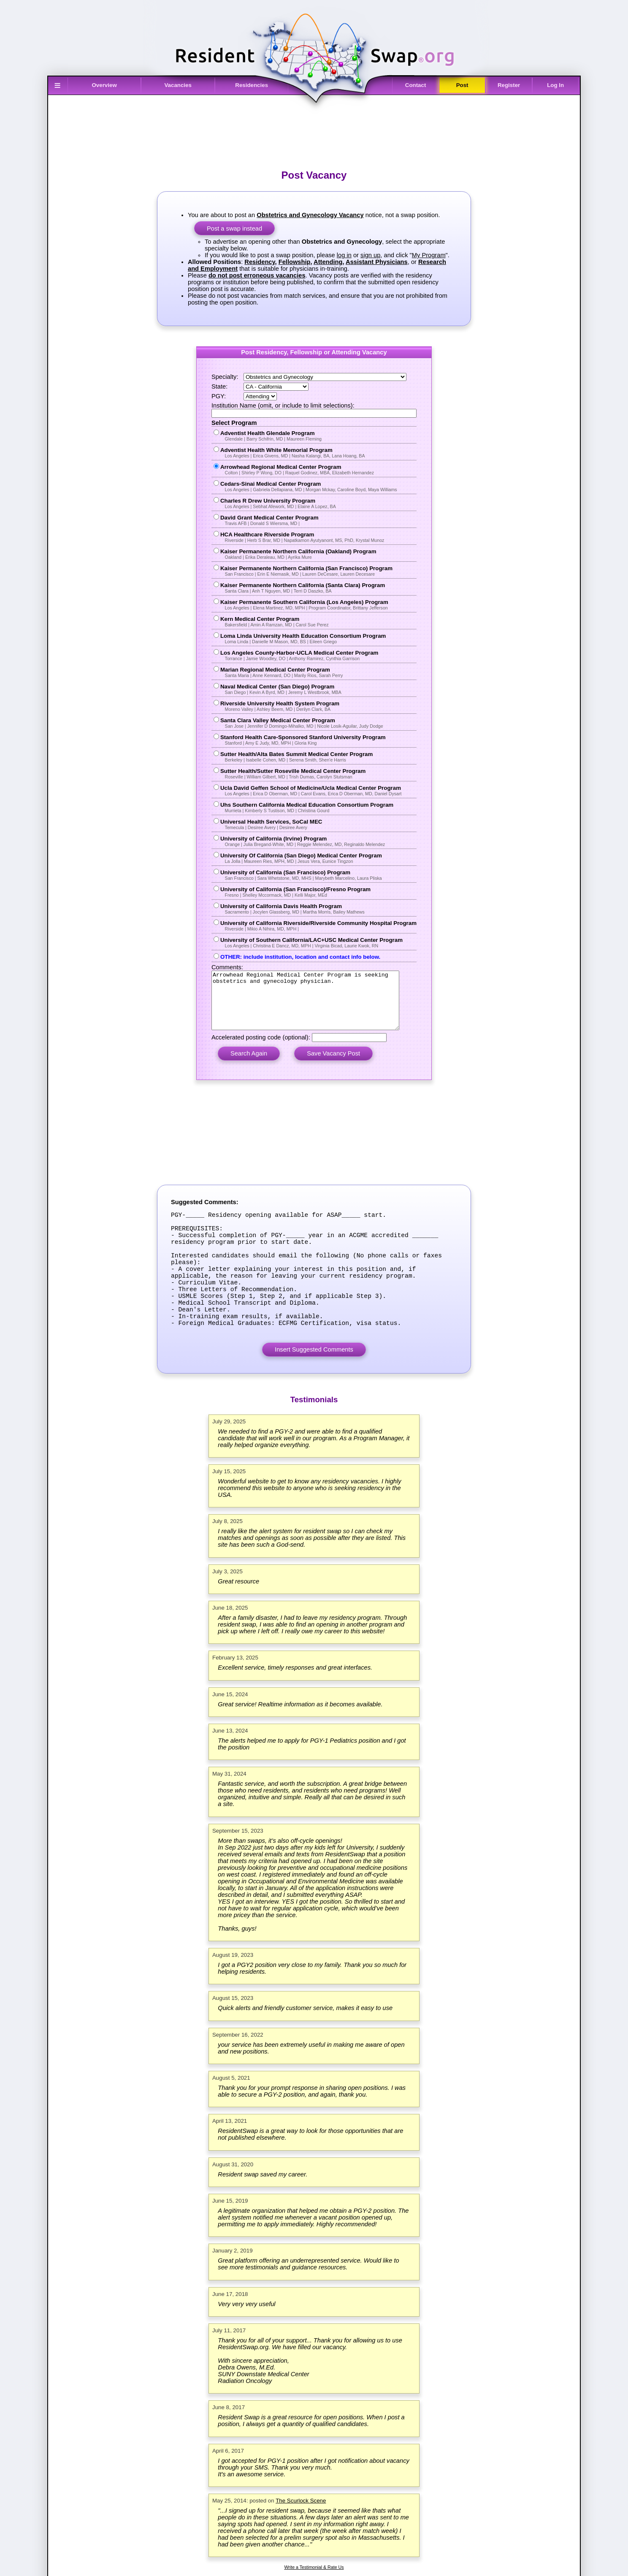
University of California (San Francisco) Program (316, 875)
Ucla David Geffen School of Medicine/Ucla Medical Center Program (316, 790)
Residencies (251, 85)
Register (509, 85)
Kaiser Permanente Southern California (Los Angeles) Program (316, 604)
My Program (429, 255)
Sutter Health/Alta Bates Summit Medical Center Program (316, 756)
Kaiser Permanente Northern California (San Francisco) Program (316, 571)
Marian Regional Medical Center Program (316, 672)
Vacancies (177, 85)
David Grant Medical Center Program (316, 520)
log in (344, 255)
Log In (555, 85)
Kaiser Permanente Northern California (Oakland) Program (316, 554)
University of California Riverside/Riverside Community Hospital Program (316, 925)
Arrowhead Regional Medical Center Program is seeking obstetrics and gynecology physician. (314, 1006)
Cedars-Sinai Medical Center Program (316, 486)
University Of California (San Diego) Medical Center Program (316, 858)
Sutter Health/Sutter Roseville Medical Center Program (316, 773)
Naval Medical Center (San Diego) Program (316, 689)
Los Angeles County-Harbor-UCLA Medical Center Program (316, 655)
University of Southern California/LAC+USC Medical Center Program (316, 942)
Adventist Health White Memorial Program (316, 452)
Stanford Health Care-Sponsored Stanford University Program (316, 739)
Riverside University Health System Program (316, 706)
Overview (104, 85)
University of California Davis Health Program (316, 908)
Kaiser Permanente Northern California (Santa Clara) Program (316, 587)
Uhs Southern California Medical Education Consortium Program (316, 807)
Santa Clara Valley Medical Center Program (316, 723)
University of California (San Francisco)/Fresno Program (316, 892)
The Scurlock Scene (301, 2541)
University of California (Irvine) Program (316, 841)
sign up (370, 255)
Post (462, 85)
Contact (415, 85)
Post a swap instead (234, 228)
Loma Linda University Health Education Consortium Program (316, 638)
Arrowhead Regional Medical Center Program (316, 469)
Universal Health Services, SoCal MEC (316, 824)
